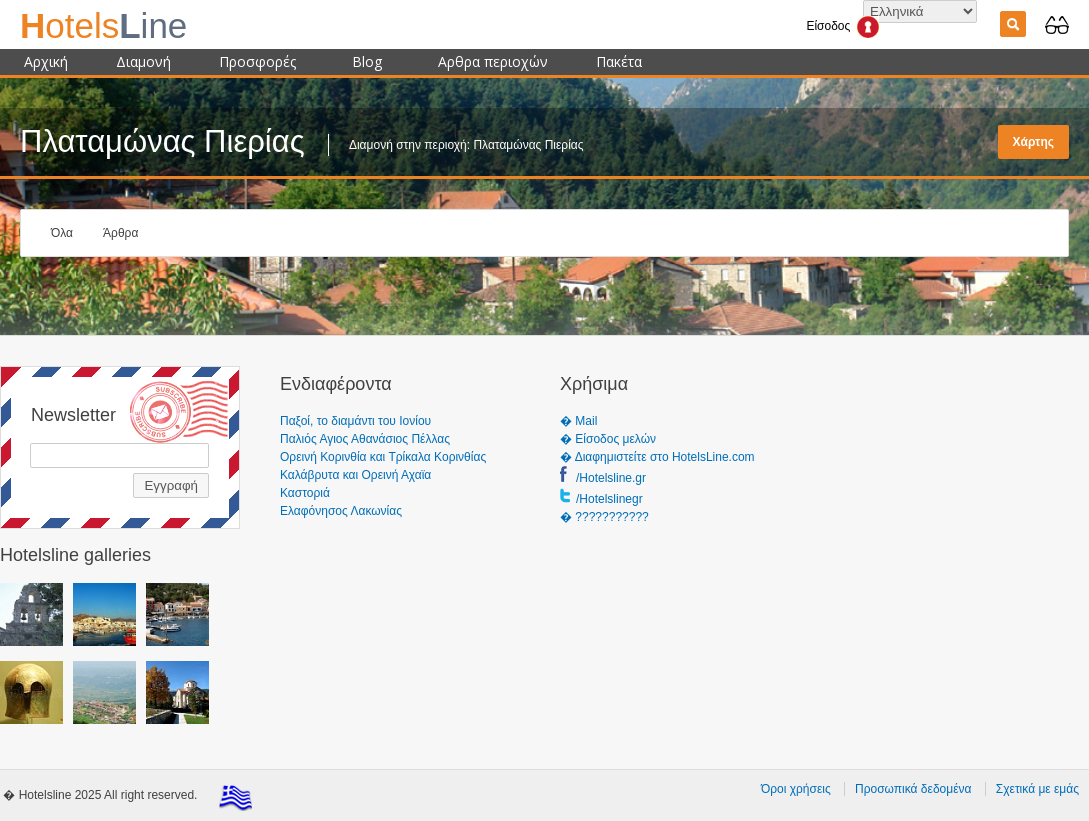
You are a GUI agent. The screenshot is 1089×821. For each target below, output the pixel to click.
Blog (367, 61)
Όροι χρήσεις (796, 789)
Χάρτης (1033, 142)
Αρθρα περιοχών (493, 61)
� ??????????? (604, 517)
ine (103, 25)
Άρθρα (120, 233)
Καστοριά (305, 493)
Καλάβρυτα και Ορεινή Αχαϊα (355, 475)
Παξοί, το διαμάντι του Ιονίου (355, 421)
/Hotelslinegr (609, 499)
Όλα (62, 233)
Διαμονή (143, 61)
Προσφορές (257, 61)
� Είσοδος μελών (608, 439)
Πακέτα (619, 61)
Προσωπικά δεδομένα (913, 789)
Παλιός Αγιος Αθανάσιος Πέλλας (365, 439)
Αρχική (46, 61)
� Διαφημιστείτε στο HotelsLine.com (657, 457)
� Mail (578, 421)
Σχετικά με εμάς (1037, 789)
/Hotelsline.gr (611, 478)
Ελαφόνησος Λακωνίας (341, 511)
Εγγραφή (171, 485)
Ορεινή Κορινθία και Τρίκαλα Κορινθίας (383, 457)
